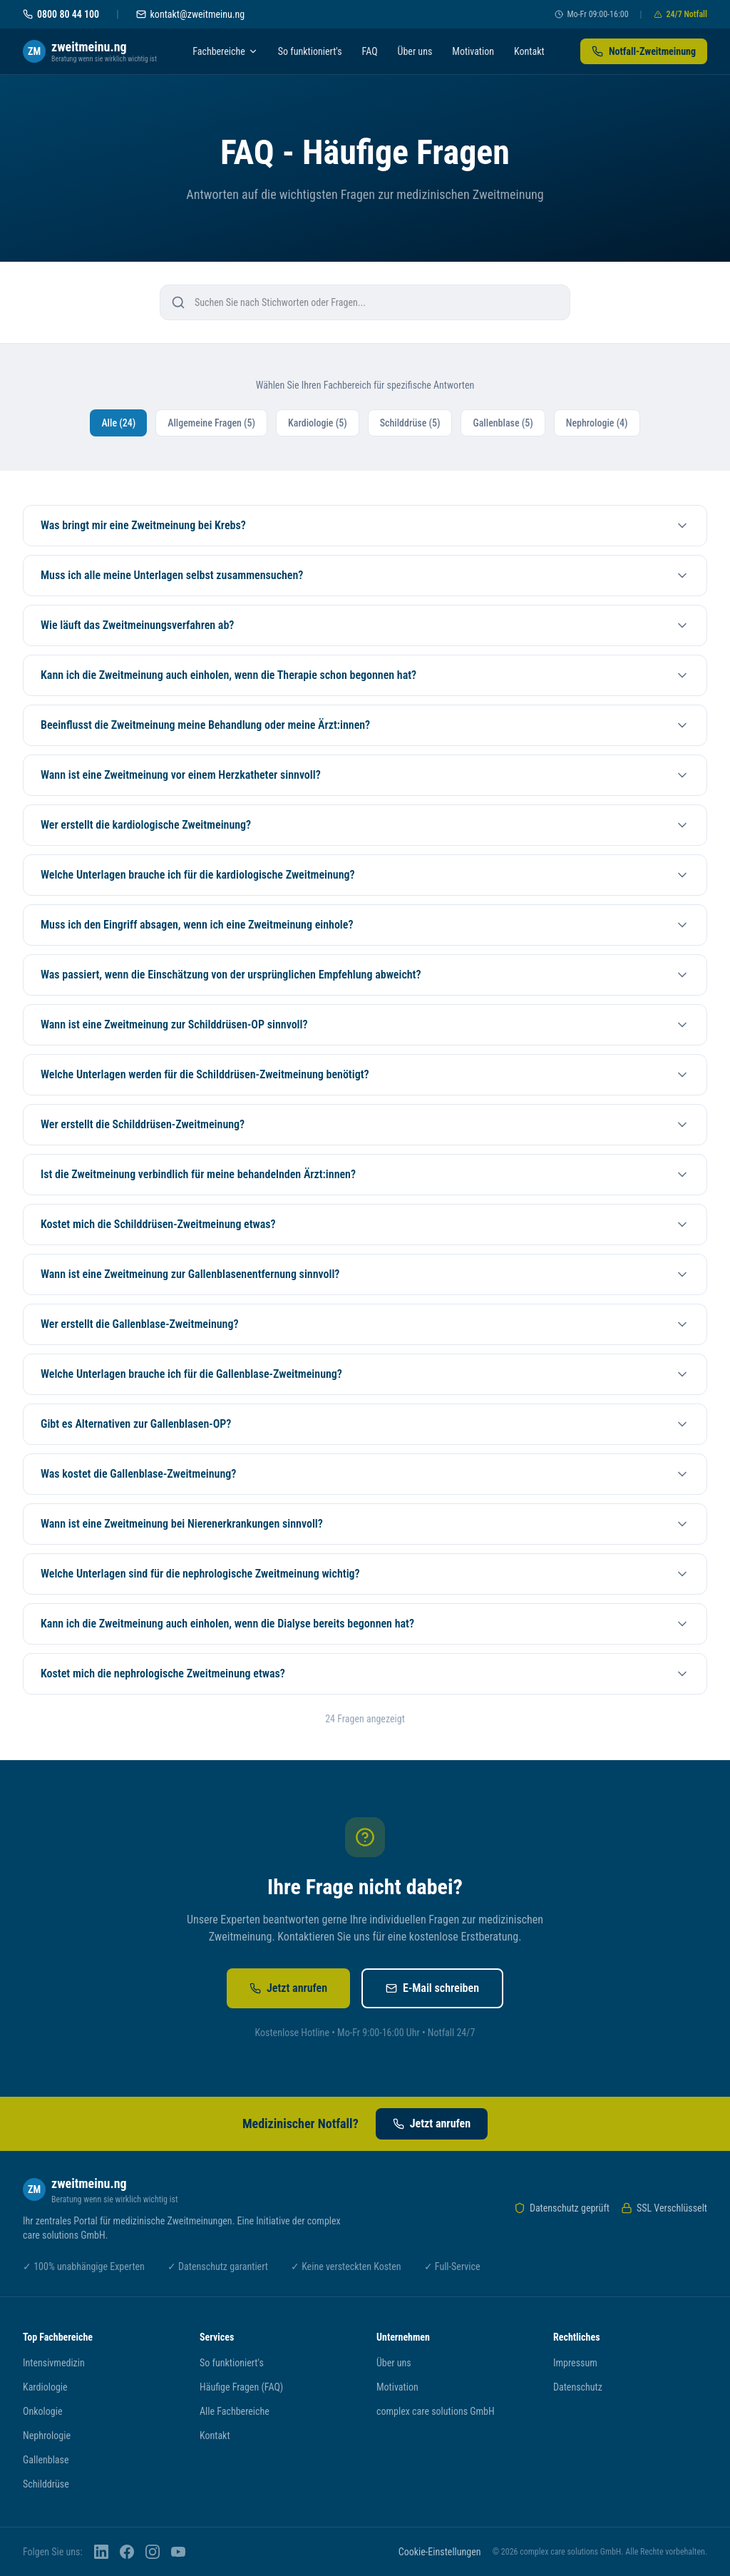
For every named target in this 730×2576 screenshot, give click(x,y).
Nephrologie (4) (597, 423)
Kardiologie (45, 2387)
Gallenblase (46, 2459)
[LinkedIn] (101, 2552)
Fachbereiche (225, 51)
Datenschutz (577, 2387)
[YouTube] (178, 2552)
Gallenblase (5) (503, 423)
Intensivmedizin (54, 2362)
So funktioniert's (310, 51)
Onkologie (42, 2411)
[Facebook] (127, 2552)
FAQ (370, 51)
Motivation (473, 51)
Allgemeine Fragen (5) (211, 423)
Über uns (415, 51)
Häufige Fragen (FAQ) (241, 2387)
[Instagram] (152, 2552)
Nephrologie (47, 2435)
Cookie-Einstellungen (440, 2551)
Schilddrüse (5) (410, 423)
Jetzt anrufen (288, 1988)
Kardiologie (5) (317, 423)
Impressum (575, 2362)
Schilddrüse (46, 2484)
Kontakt (529, 51)
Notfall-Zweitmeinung (644, 51)
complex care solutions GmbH (435, 2411)
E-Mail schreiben (432, 1988)
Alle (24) (118, 423)
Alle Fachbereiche (234, 2411)
